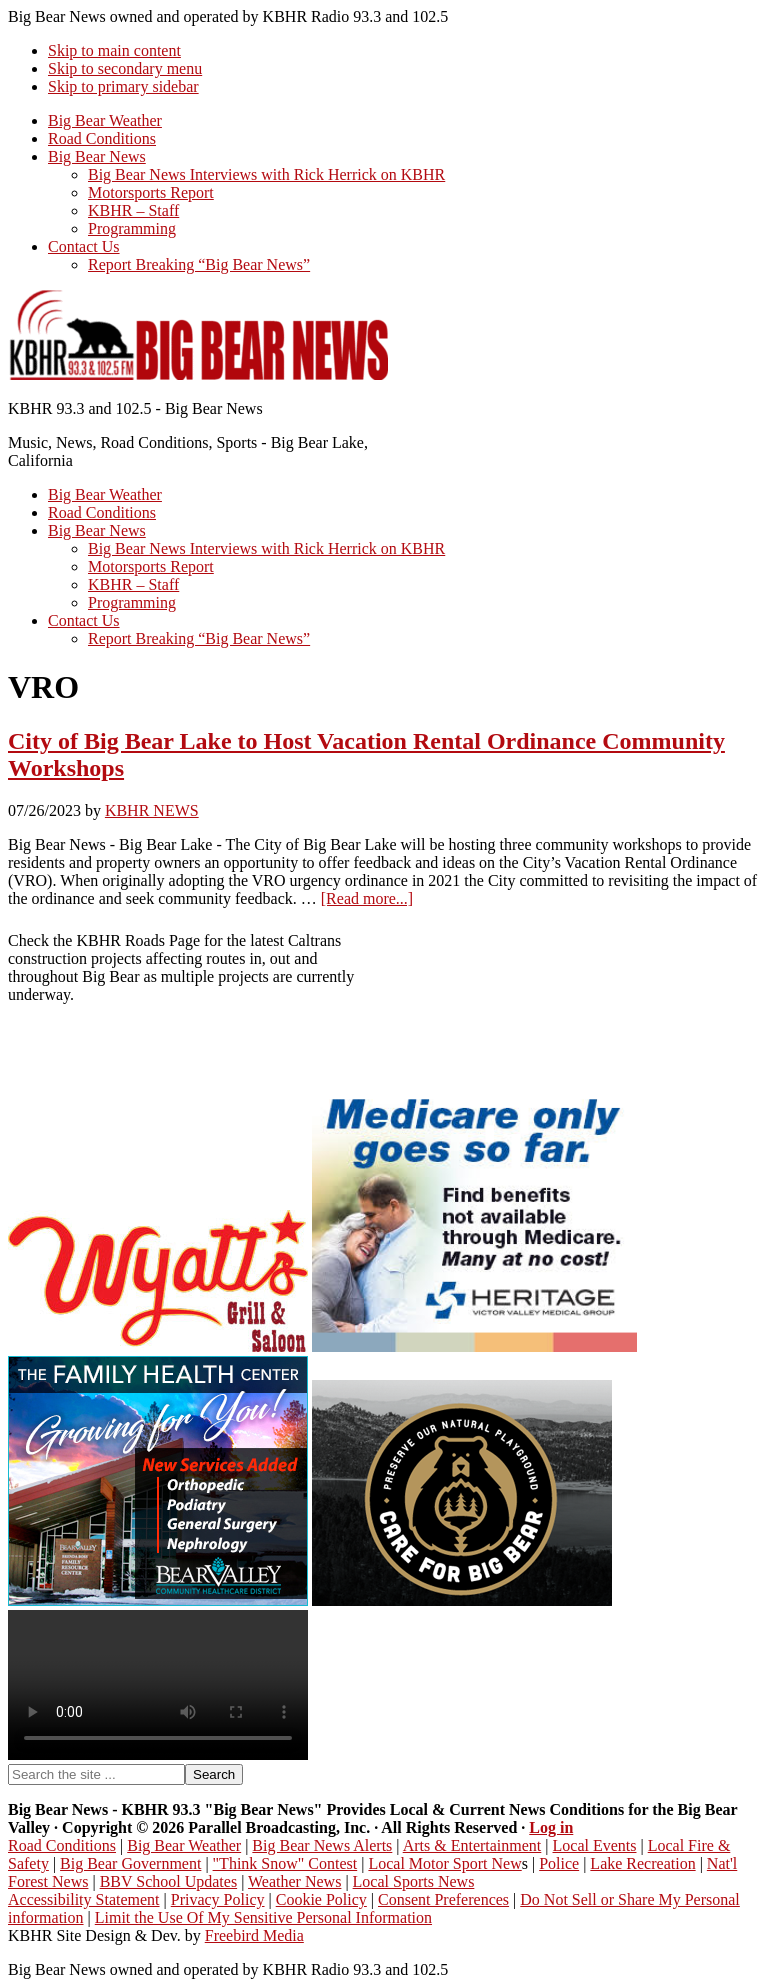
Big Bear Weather (184, 1845)
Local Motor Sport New (444, 1863)
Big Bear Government (130, 1863)
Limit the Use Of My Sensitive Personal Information (263, 1917)
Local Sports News (414, 1881)
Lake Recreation (642, 1863)
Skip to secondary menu (125, 68)
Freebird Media (254, 1935)
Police (559, 1863)
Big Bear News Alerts (322, 1845)
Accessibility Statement (84, 1899)
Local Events (595, 1845)
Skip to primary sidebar (123, 86)
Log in (551, 1827)
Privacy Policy (218, 1899)
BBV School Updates (168, 1881)
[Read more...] (367, 898)
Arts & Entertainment (472, 1845)
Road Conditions (62, 1845)
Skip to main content (114, 50)
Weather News (294, 1881)
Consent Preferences (443, 1899)
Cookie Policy (321, 1899)
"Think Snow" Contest (285, 1863)
